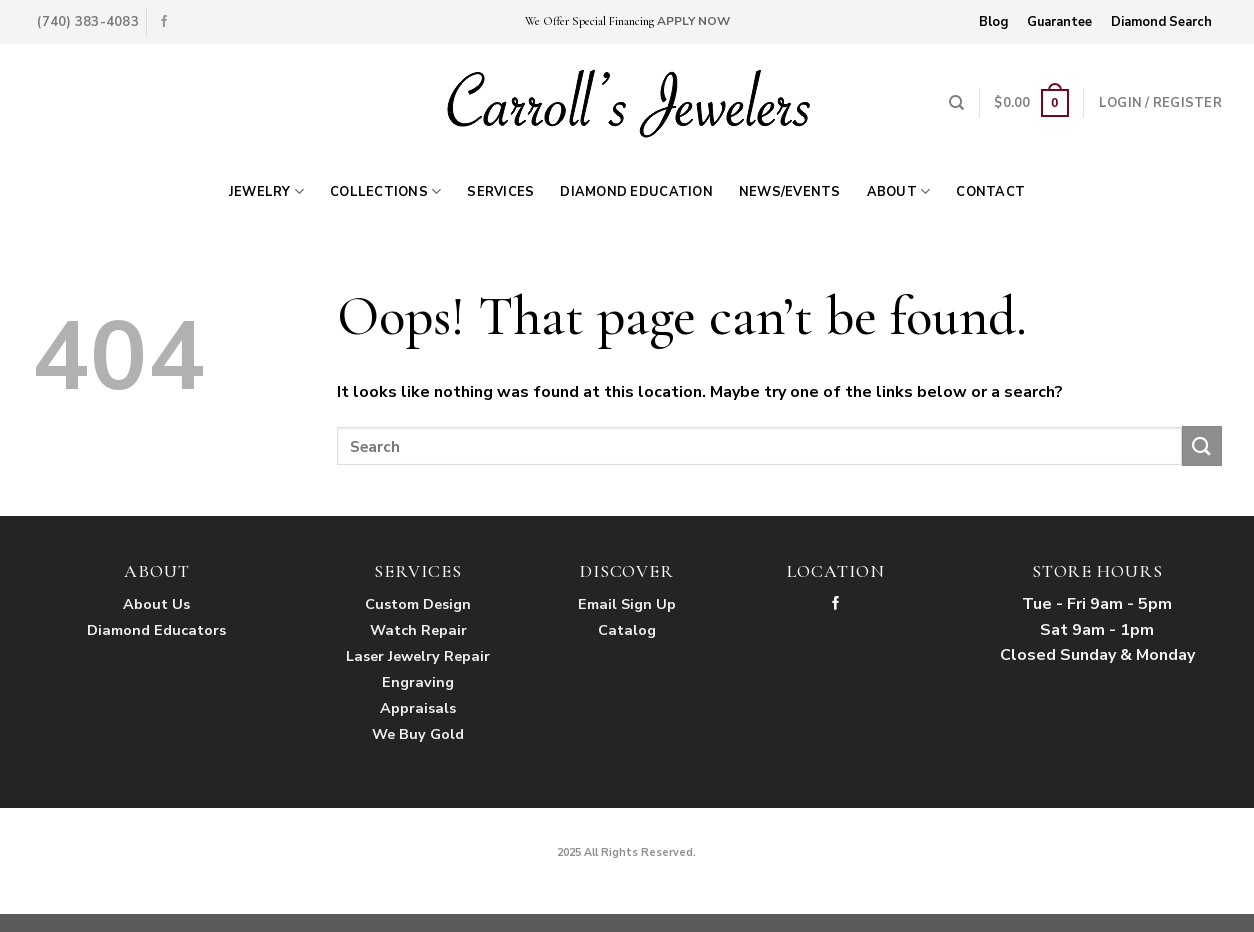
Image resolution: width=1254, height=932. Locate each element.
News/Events (790, 192)
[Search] (956, 103)
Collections (385, 191)
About (899, 191)
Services (500, 192)
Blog (993, 22)
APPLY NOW (693, 21)
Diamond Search (1161, 22)
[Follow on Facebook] (164, 22)
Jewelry (266, 191)
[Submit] (1202, 445)
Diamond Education (636, 192)
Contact (990, 192)
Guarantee (1059, 22)
